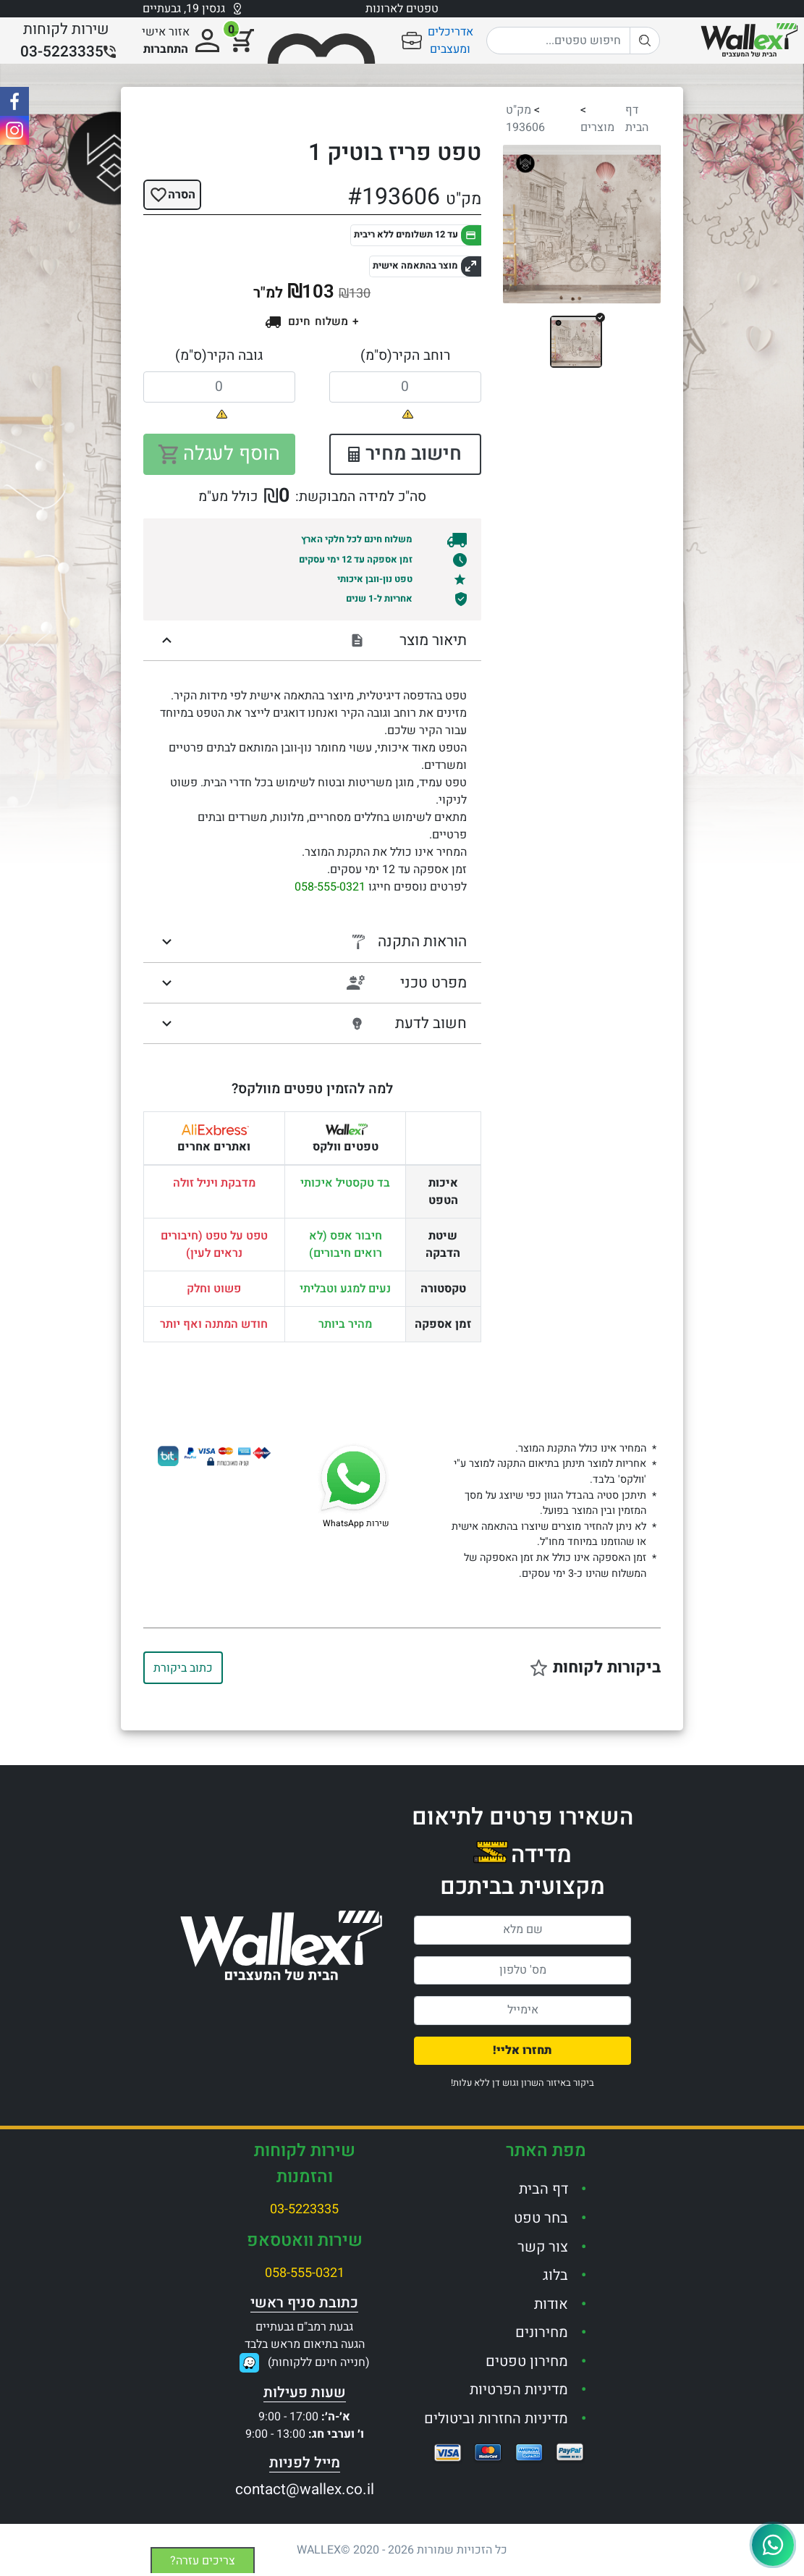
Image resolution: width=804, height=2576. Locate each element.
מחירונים (541, 2332)
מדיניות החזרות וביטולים (496, 2418)
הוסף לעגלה (219, 453)
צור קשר (542, 2246)
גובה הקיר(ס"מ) (219, 355)
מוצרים (597, 127)
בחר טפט (541, 2217)
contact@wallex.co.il (304, 2489)
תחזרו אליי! (522, 2050)
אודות (551, 2304)
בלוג (555, 2275)
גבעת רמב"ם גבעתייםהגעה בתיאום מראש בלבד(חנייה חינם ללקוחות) (307, 2344)
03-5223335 (304, 2209)
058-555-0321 (330, 887)
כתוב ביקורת (183, 1668)
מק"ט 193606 (525, 118)
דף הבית (636, 118)
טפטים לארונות (402, 8)
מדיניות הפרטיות (519, 2389)
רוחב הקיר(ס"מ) (405, 355)
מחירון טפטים (527, 2361)
